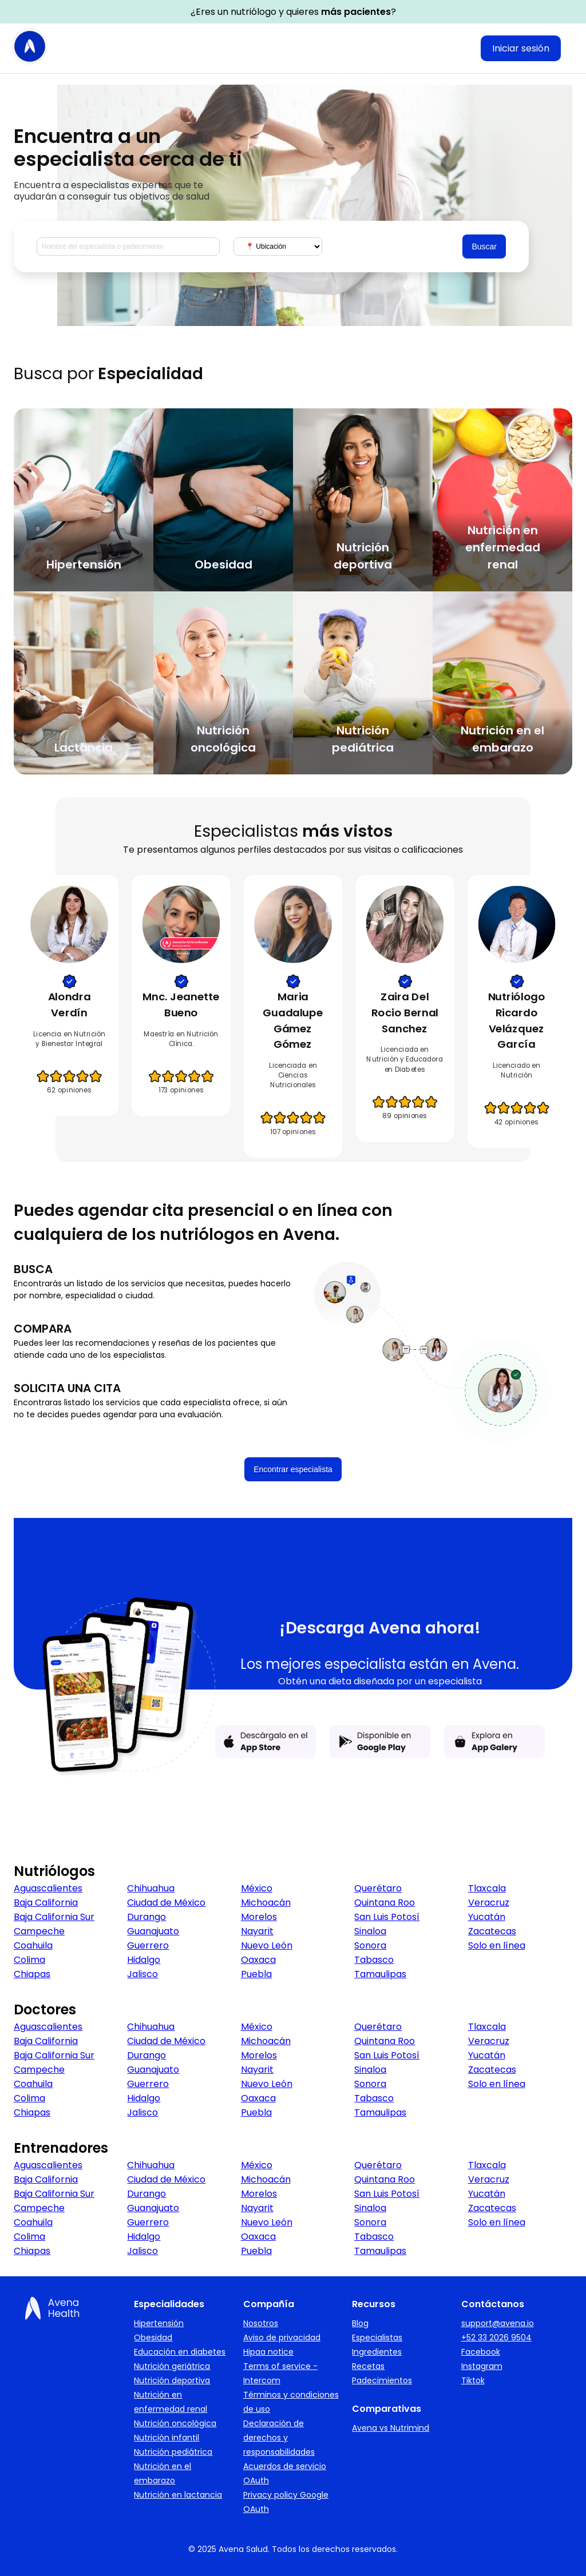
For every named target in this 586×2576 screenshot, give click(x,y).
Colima (29, 1959)
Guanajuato (153, 1931)
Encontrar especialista (293, 1469)
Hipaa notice (268, 2352)
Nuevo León (266, 1945)
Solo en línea (496, 1945)
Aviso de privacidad (281, 2337)
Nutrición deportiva (172, 2380)
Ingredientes (377, 2352)
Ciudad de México (166, 1902)
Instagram (481, 2366)
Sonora (370, 1945)
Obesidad (153, 2337)
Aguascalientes (48, 1888)
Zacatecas (492, 1931)
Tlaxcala (487, 1888)
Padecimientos (382, 2380)
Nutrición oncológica (175, 2423)
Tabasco (374, 1959)
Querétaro (378, 1888)
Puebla (256, 1974)
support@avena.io (497, 2323)
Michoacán (266, 1902)
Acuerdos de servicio (284, 2466)
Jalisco (142, 1974)
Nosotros (260, 2323)
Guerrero (148, 1945)
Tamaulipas (380, 1974)
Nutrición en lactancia (178, 2495)
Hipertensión (159, 2323)
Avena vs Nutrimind (390, 2428)
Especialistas (377, 2337)
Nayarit (257, 1931)
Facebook (480, 2352)
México (256, 1888)
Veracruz (488, 1902)
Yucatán (486, 1916)
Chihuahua (151, 1888)
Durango (146, 1916)
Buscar (484, 246)
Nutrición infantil (166, 2437)
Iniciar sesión (520, 48)
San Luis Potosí (386, 1916)
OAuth (256, 2480)
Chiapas (32, 1974)
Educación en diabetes (179, 2352)
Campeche (39, 1931)
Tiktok (473, 2380)
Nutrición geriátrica (172, 2366)
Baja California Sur (54, 1916)
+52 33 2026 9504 (496, 2337)
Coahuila (33, 1945)
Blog (360, 2323)
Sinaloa (370, 1931)
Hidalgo (143, 1959)
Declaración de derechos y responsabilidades (279, 2438)
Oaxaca (258, 1959)
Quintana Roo (384, 1902)
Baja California (46, 1902)
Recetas (368, 2366)
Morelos (259, 1916)
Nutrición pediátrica (173, 2452)
